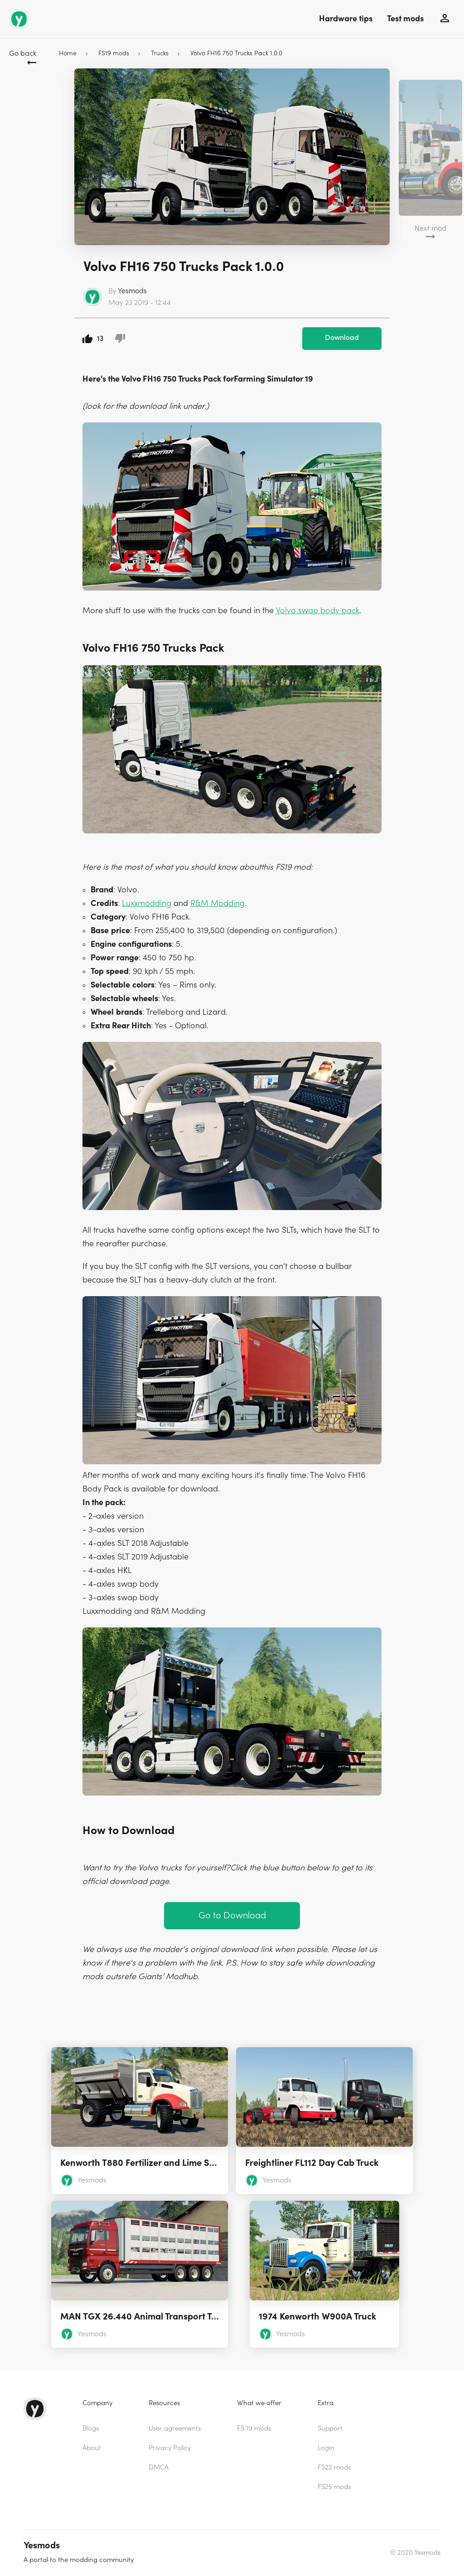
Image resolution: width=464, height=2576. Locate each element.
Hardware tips (345, 19)
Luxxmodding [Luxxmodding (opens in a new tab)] (146, 903)
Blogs (90, 2428)
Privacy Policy (170, 2448)
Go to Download (232, 1915)
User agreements (175, 2428)
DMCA (159, 2467)
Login (326, 2448)
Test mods (405, 19)
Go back (22, 53)
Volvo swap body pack (317, 610)
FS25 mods (334, 2487)
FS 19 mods (254, 2428)
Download (342, 338)
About (91, 2448)
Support (330, 2428)
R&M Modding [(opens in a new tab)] (217, 903)
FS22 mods (334, 2467)
